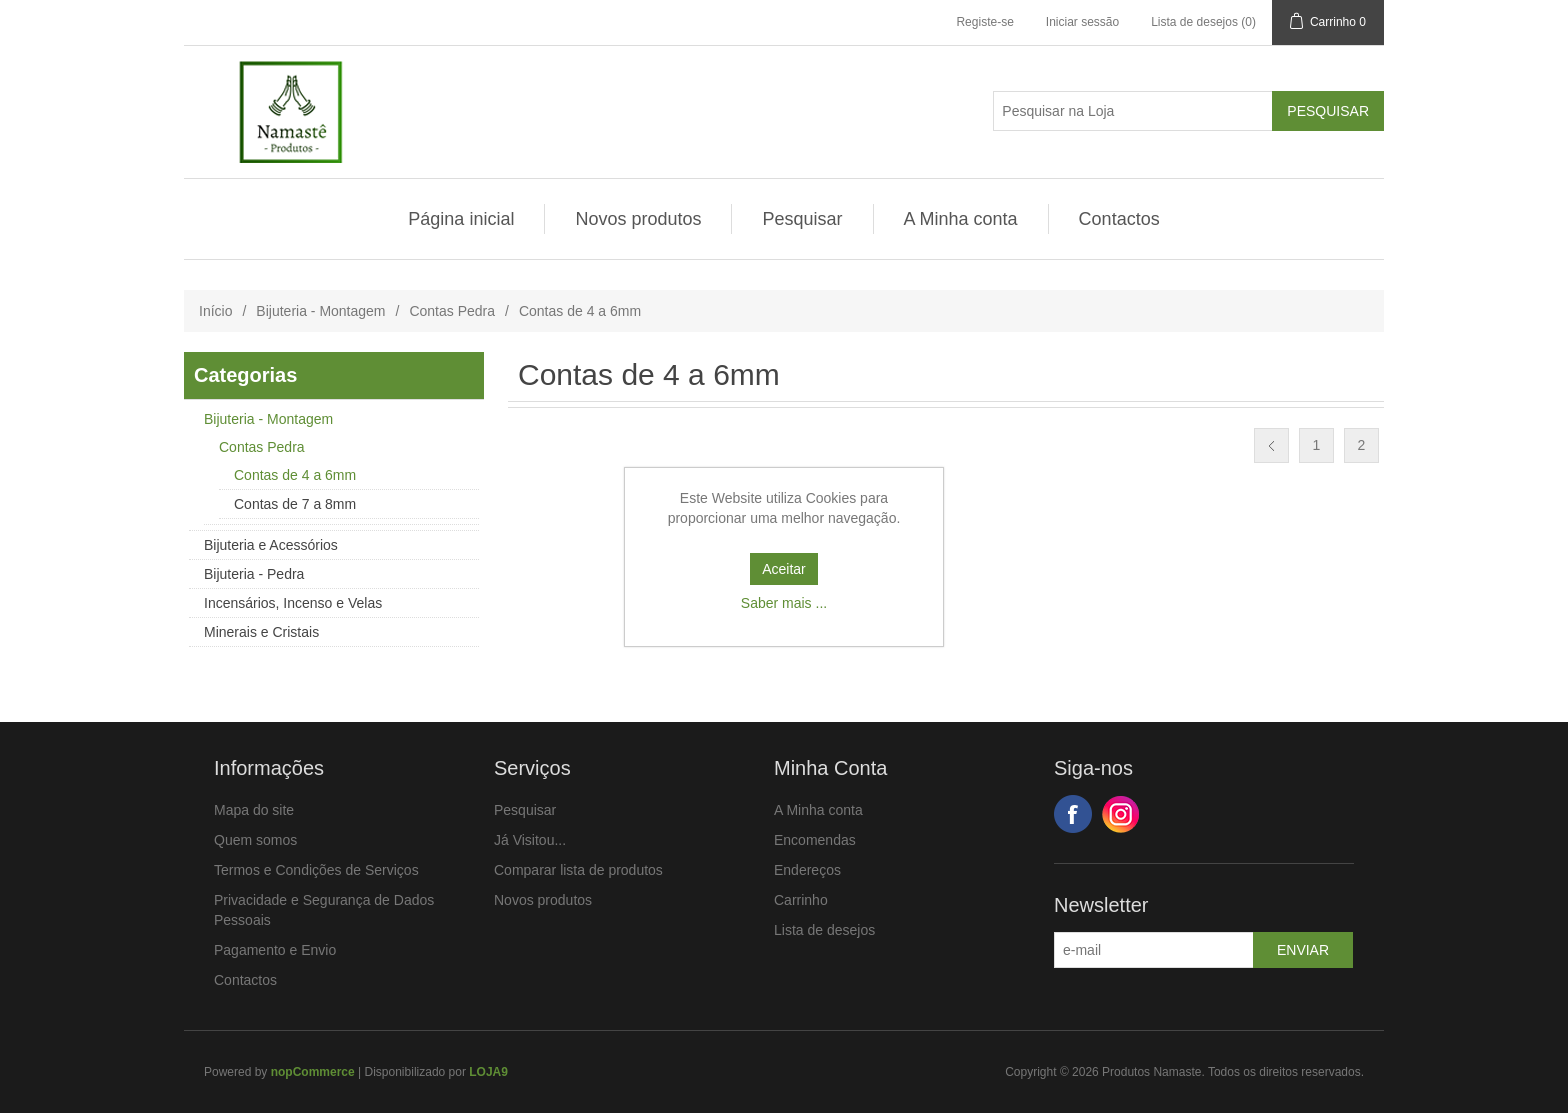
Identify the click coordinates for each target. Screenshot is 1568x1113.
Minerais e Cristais (261, 632)
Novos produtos (638, 219)
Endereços (807, 870)
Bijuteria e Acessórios (271, 545)
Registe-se (984, 22)
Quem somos (255, 840)
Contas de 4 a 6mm (295, 475)
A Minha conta (961, 219)
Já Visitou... (530, 840)
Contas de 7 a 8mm (295, 504)
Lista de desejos (824, 930)
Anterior (1271, 445)
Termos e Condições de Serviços (316, 870)
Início (215, 311)
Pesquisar (802, 219)
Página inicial (461, 219)
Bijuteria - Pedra (254, 574)
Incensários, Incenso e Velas (293, 603)
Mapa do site (254, 810)
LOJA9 (488, 1072)
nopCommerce (313, 1072)
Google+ (1121, 814)
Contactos (1119, 219)
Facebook (1073, 814)
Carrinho (801, 900)
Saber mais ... (784, 603)
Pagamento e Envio (275, 950)
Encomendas (815, 840)
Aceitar (784, 569)
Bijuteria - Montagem (320, 311)
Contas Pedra (452, 311)
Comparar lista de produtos (578, 870)
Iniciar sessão (1082, 22)
